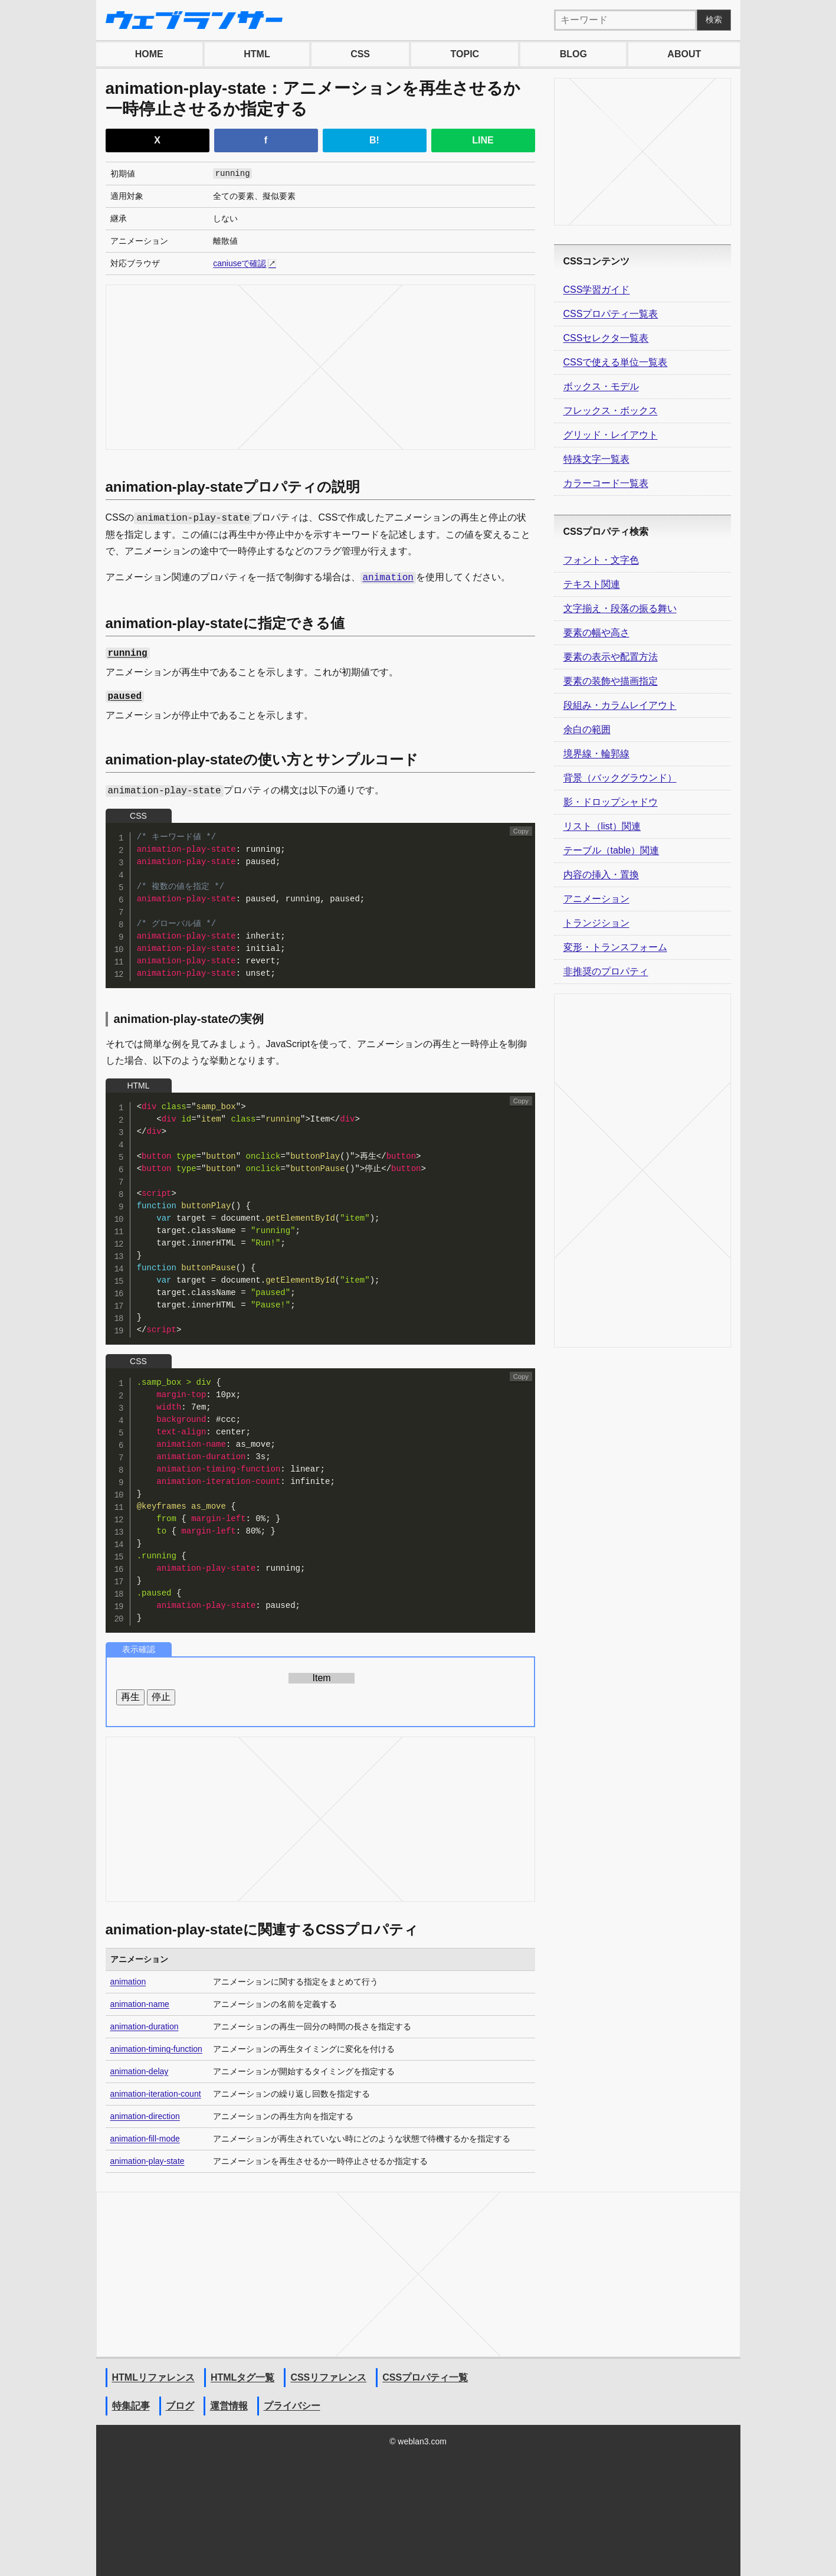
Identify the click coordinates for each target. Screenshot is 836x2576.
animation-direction (145, 2116)
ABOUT (684, 54)
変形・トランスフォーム (615, 947)
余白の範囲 (587, 729)
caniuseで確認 (239, 263)
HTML (257, 54)
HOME (149, 54)
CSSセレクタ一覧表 (606, 338)
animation (128, 1981)
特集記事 (131, 2406)
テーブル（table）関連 (611, 850)
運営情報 (229, 2406)
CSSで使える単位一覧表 (615, 362)
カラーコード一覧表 (605, 483)
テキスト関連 (591, 584)
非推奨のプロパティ (605, 971)
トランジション (596, 923)
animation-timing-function (156, 2049)
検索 (714, 19)
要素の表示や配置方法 (610, 657)
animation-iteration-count (155, 2093)
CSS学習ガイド (596, 290)
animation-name (139, 2004)
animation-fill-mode (145, 2138)
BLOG (573, 54)
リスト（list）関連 (602, 826)
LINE (482, 140)
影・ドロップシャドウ (610, 802)
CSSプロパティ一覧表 (610, 314)
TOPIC (465, 54)
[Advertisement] (320, 367)
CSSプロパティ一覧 (425, 2377)
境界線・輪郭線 (596, 753)
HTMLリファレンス (153, 2377)
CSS (360, 54)
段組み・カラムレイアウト (620, 705)
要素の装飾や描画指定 (610, 681)
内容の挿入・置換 (601, 874)
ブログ (180, 2406)
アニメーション (596, 899)
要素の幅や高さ (596, 632)
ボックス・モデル (601, 386)
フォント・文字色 (601, 560)
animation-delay (139, 2071)
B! (374, 140)
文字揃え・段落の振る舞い (620, 608)
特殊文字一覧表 (596, 459)
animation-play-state (147, 2161)
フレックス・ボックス (610, 411)
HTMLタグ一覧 (242, 2377)
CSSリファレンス (328, 2377)
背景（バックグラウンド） (620, 778)
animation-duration (144, 2026)
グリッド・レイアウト (610, 435)
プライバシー (292, 2406)
